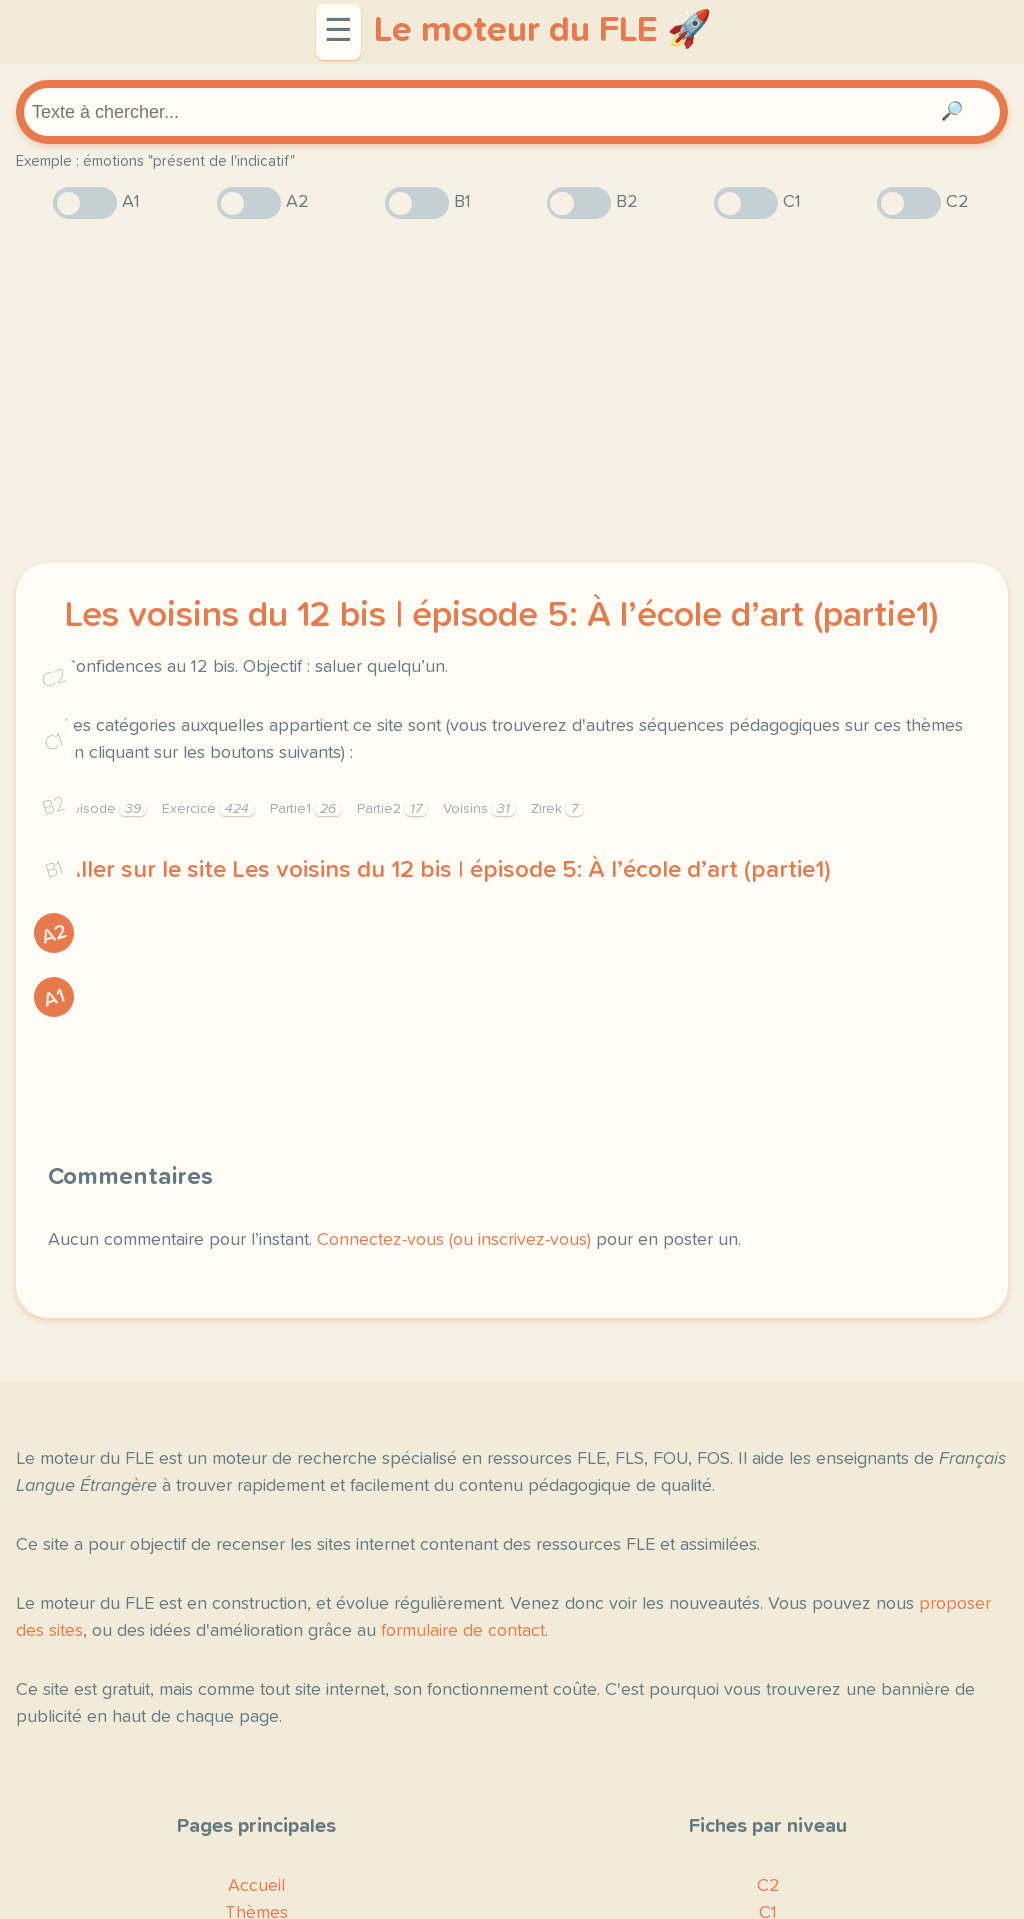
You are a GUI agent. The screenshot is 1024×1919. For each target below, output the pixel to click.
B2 (54, 806)
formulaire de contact (463, 1631)
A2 (54, 934)
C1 (54, 742)
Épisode (105, 809)
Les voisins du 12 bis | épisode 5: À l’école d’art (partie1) (501, 616)
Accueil (256, 1886)
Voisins (479, 809)
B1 (54, 870)
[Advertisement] (512, 391)
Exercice (208, 809)
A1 (54, 998)
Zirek (557, 809)
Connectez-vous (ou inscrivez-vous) (454, 1240)
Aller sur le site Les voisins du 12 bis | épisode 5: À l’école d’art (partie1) (447, 870)
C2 (54, 678)
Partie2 (392, 809)
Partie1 (305, 809)
